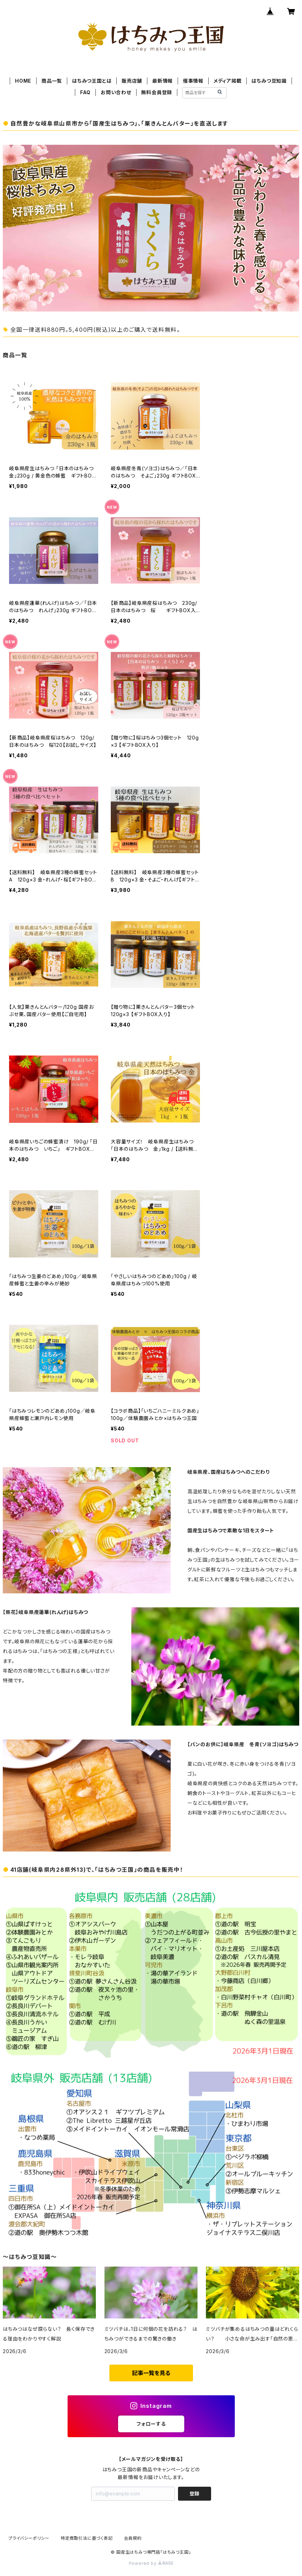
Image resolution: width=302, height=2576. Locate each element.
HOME (23, 81)
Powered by (151, 2563)
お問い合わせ (116, 92)
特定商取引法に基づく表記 (87, 2538)
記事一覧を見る (151, 2373)
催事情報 (193, 81)
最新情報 (162, 81)
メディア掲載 (228, 81)
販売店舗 (132, 81)
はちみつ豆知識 (269, 81)
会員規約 (133, 2538)
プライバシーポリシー (28, 2538)
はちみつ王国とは (91, 81)
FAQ (85, 92)
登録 (194, 2493)
